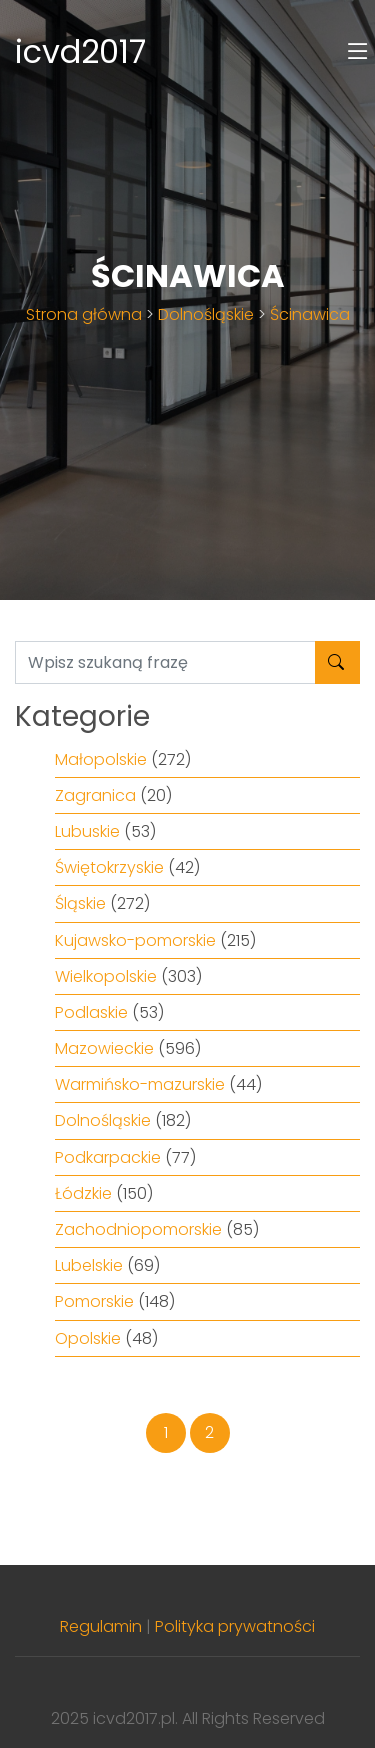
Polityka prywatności (235, 1626)
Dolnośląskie (206, 314)
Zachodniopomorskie (138, 1229)
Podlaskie (91, 1012)
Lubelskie (89, 1265)
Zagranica (95, 795)
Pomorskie (94, 1301)
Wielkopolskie (106, 976)
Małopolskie (101, 759)
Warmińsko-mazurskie (140, 1084)
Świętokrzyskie (109, 867)
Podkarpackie (108, 1157)
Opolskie (88, 1338)
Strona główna (84, 314)
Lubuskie (87, 831)
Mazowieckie (104, 1048)
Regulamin (101, 1626)
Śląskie (80, 903)
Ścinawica (310, 314)
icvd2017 (80, 51)
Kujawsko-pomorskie (135, 940)
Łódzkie (83, 1193)
